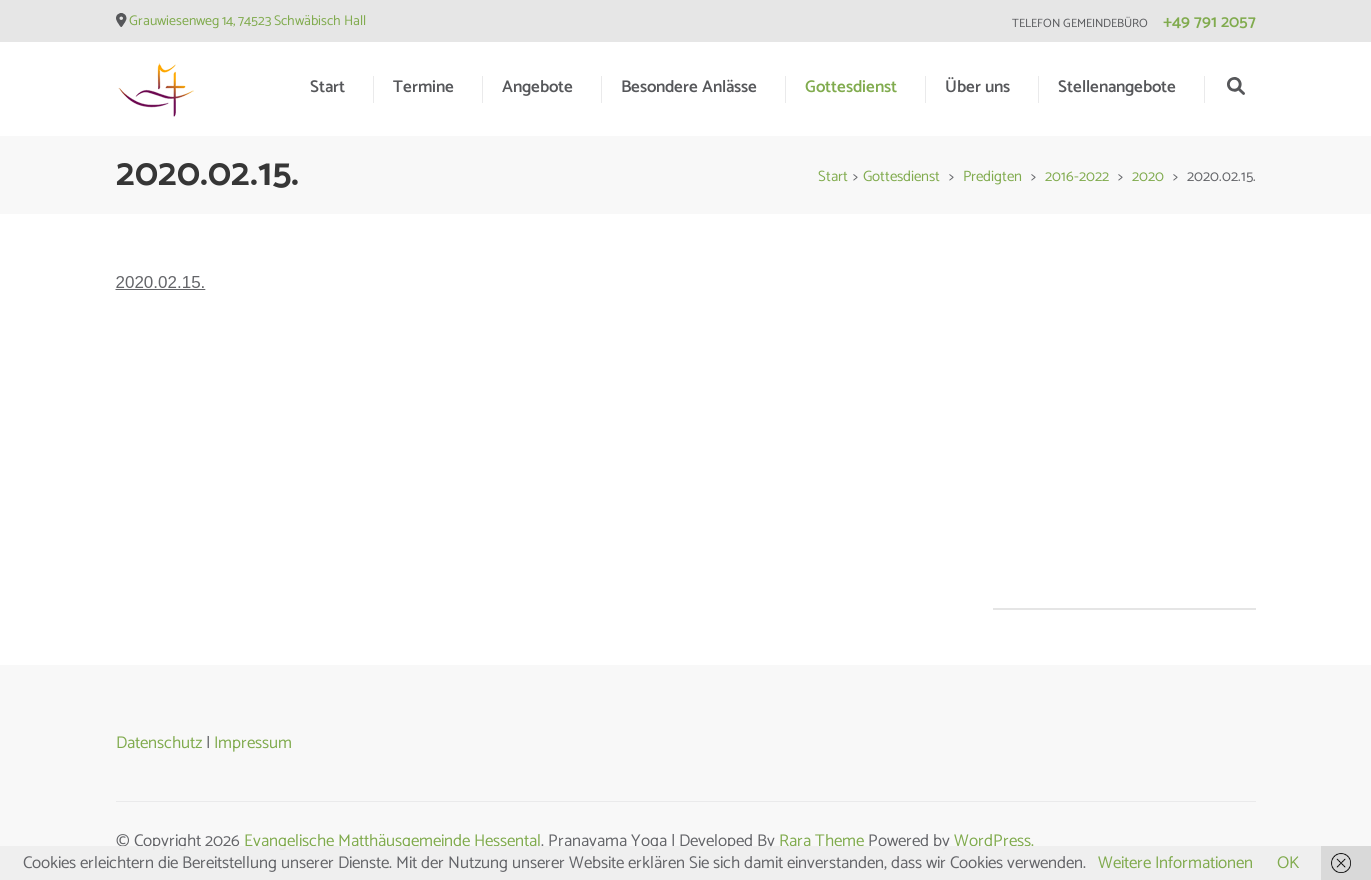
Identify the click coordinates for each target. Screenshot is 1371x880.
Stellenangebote (1117, 87)
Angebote (537, 87)
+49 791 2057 (1209, 22)
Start (327, 87)
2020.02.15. (161, 282)
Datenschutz (159, 743)
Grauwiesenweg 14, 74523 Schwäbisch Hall (247, 21)
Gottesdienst (851, 87)
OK (1288, 863)
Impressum (253, 743)
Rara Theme (821, 841)
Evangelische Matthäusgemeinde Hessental (392, 841)
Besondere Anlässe (689, 87)
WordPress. (994, 841)
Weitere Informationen (1175, 863)
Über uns (977, 87)
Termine (423, 87)
